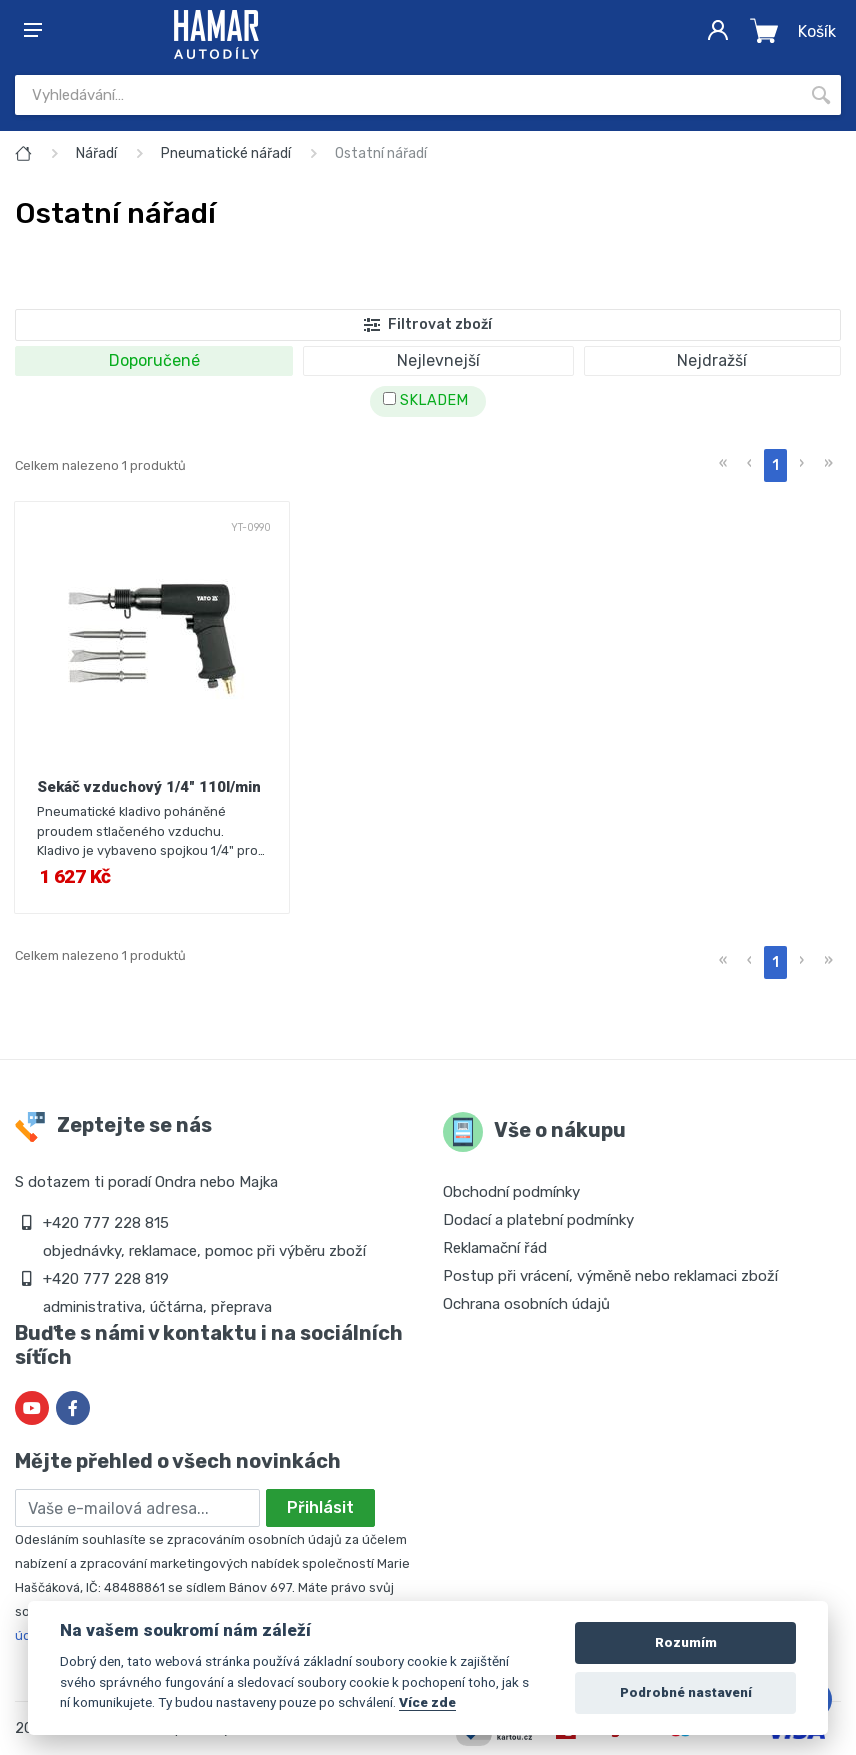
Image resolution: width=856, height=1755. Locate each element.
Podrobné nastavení (686, 1692)
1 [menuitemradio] (775, 465)
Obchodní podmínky (511, 1192)
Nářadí (96, 153)
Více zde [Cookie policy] (427, 1702)
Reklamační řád (495, 1248)
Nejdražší (712, 360)
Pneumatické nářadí (226, 153)
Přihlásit (320, 1507)
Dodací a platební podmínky (538, 1220)
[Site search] (408, 95)
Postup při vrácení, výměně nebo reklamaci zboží (610, 1276)
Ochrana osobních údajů (526, 1304)
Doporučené (154, 360)
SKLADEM (425, 400)
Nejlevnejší (438, 360)
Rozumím (686, 1642)
